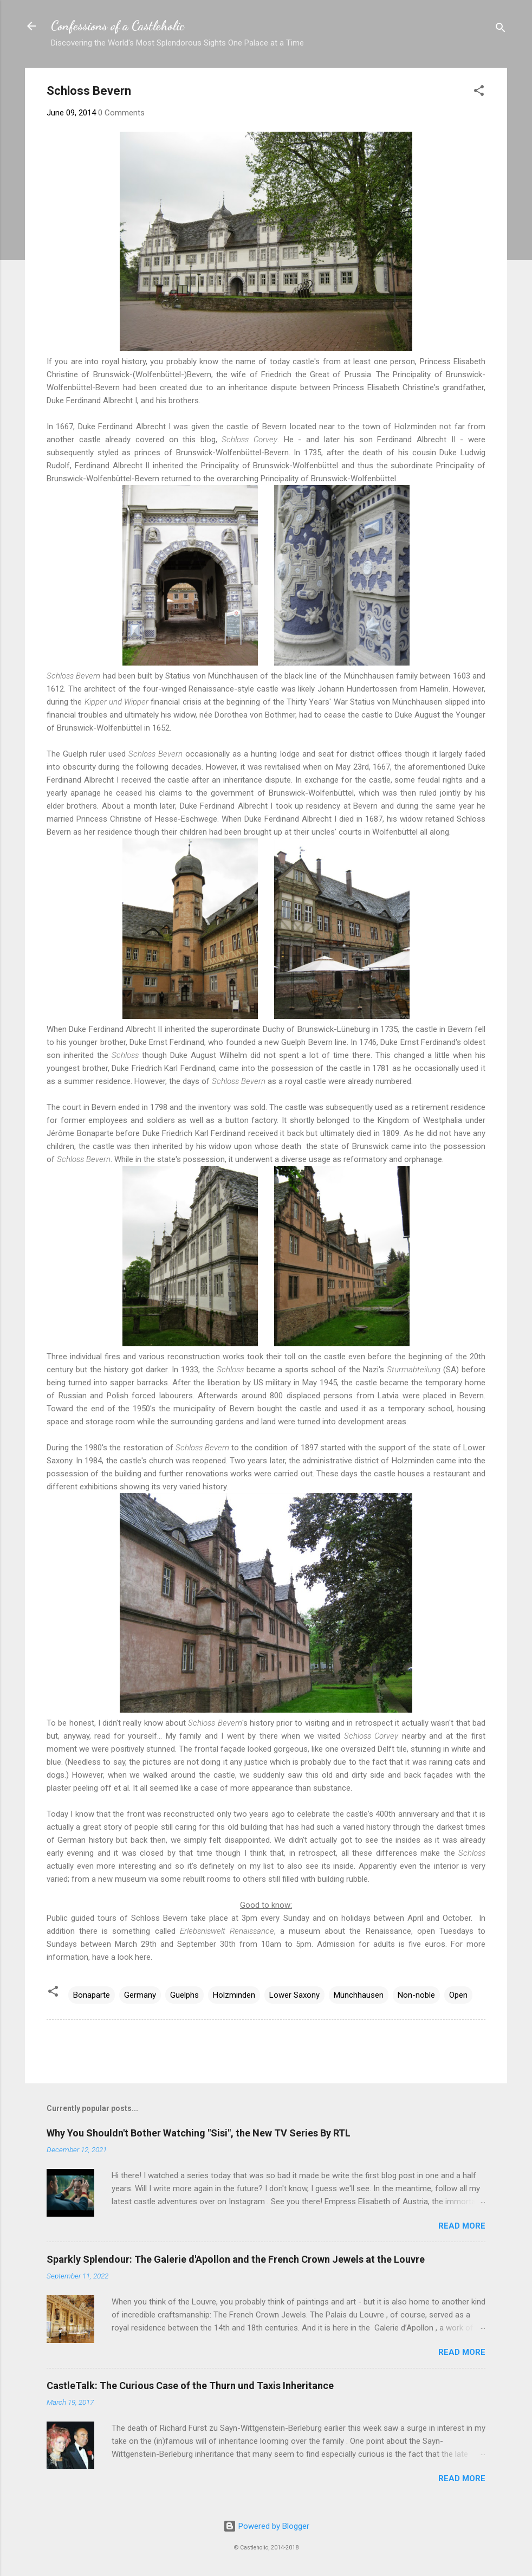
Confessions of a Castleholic (117, 26)
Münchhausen (359, 1995)
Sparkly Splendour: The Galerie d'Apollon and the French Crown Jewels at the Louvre (236, 2259)
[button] (478, 92)
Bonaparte (91, 1995)
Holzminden (234, 1995)
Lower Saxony (294, 1995)
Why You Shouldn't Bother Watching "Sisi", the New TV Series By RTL (199, 2133)
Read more (461, 2226)
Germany (140, 1995)
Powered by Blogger (266, 2526)
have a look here (121, 1957)
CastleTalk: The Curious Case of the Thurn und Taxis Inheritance (190, 2385)
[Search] (500, 29)
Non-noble (416, 1995)
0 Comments (121, 113)
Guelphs (184, 1995)
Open (458, 1995)
